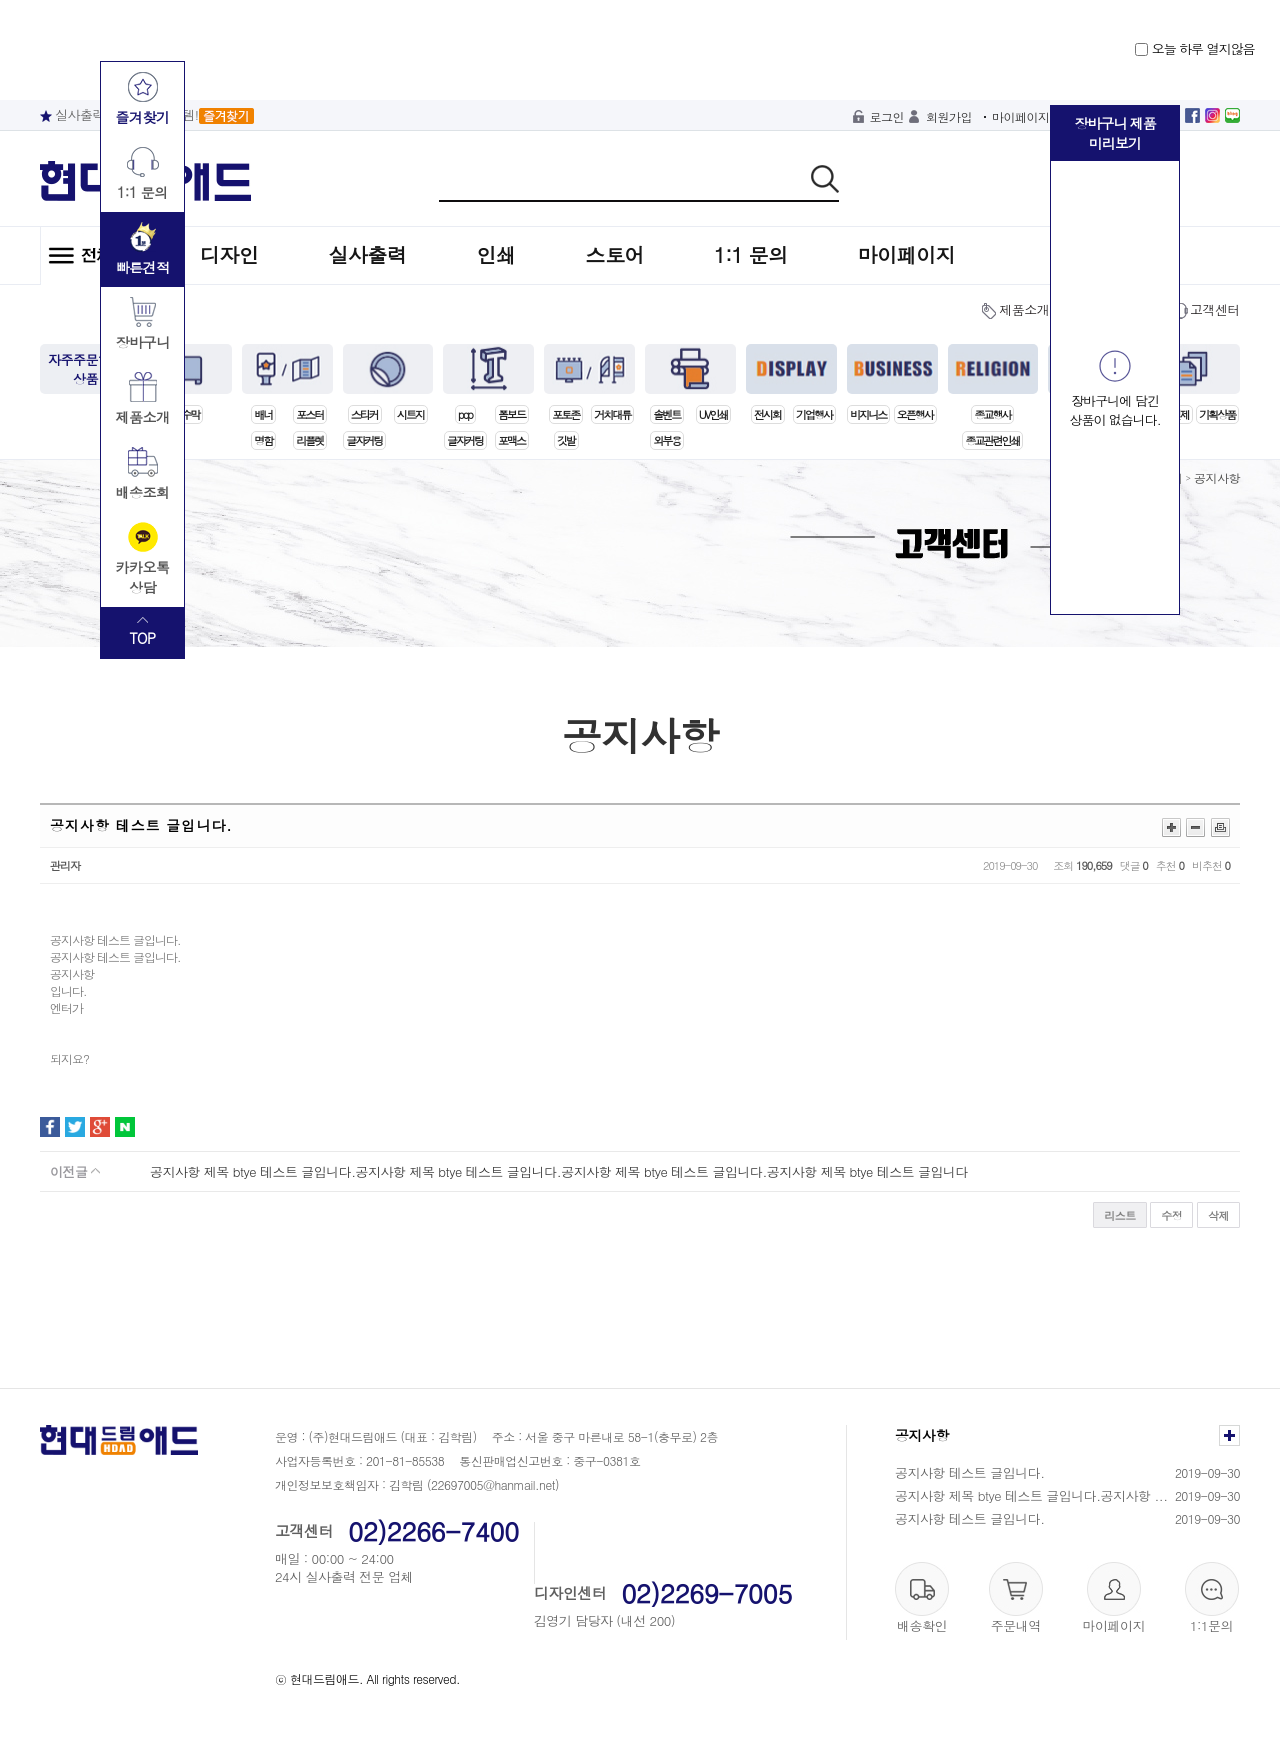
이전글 (75, 1171)
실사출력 (368, 254)
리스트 (1120, 1215)
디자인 (229, 254)
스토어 (615, 254)
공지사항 (1217, 477)
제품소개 (1024, 309)
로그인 (887, 116)
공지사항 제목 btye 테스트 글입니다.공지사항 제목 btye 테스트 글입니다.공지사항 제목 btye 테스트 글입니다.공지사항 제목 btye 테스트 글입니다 (559, 1171)
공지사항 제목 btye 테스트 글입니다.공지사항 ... (1031, 1495)
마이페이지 (1021, 116)
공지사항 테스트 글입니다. (970, 1472)
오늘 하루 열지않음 (1194, 48)
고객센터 (1215, 309)
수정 (1171, 1215)
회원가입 (949, 116)
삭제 (1218, 1215)
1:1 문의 (751, 254)
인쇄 (496, 254)
